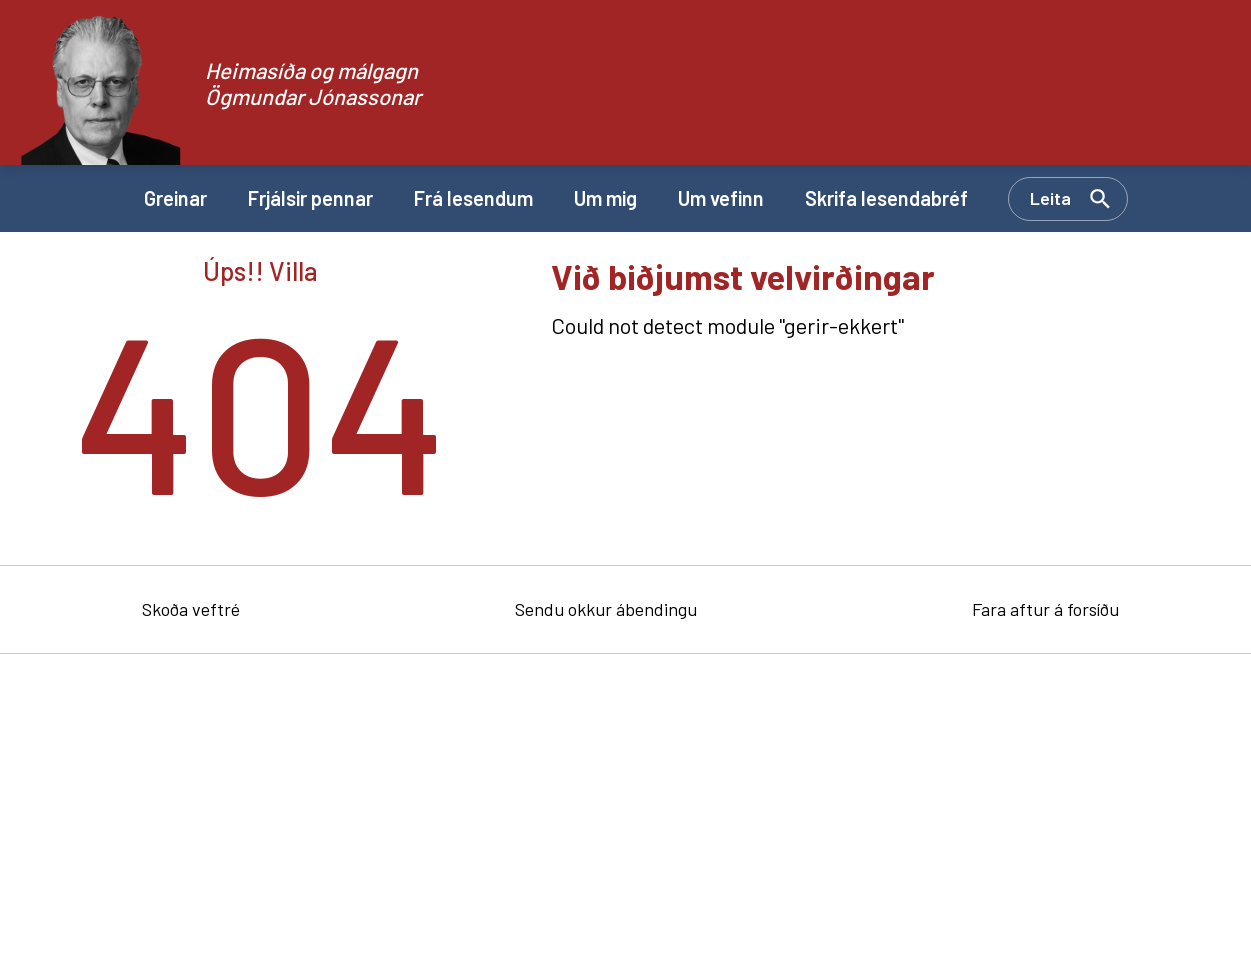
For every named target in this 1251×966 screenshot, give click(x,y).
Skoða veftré (191, 609)
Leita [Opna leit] (1050, 198)
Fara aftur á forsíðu (1045, 609)
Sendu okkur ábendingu (606, 609)
